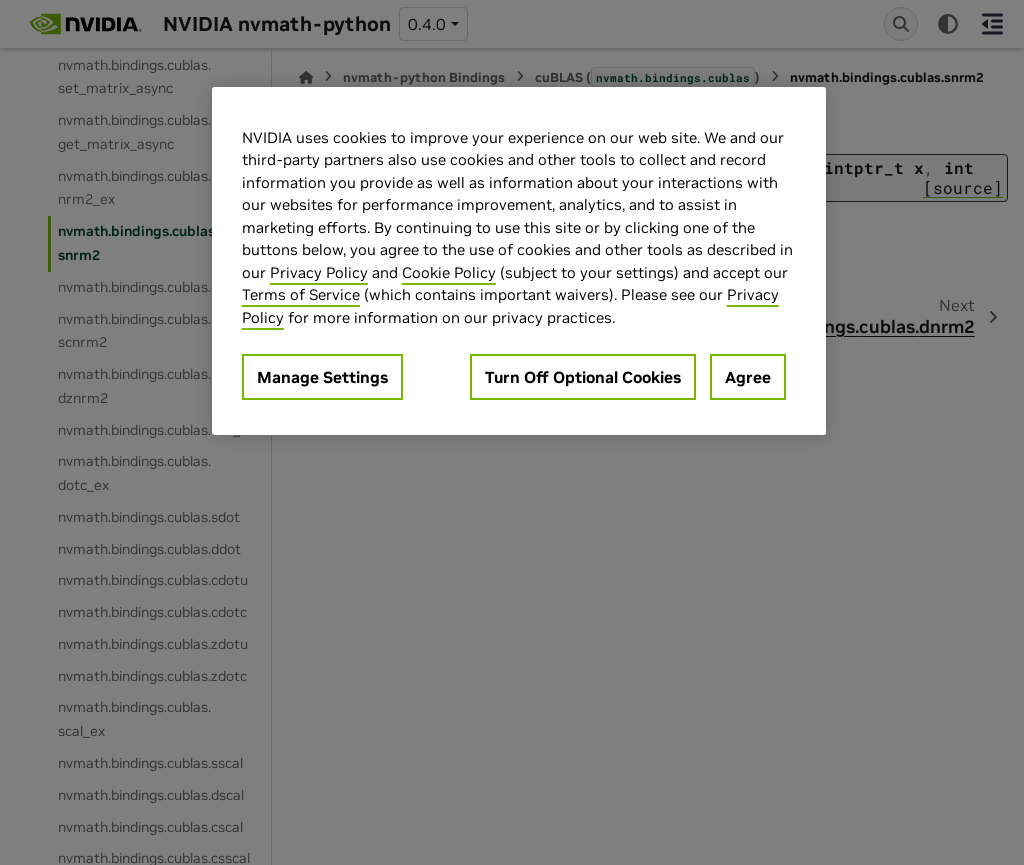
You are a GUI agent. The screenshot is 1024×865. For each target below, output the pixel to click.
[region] (519, 261)
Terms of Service (301, 294)
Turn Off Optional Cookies (583, 377)
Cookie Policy (449, 272)
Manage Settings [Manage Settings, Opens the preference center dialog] (322, 377)
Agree (748, 377)
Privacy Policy (319, 272)
